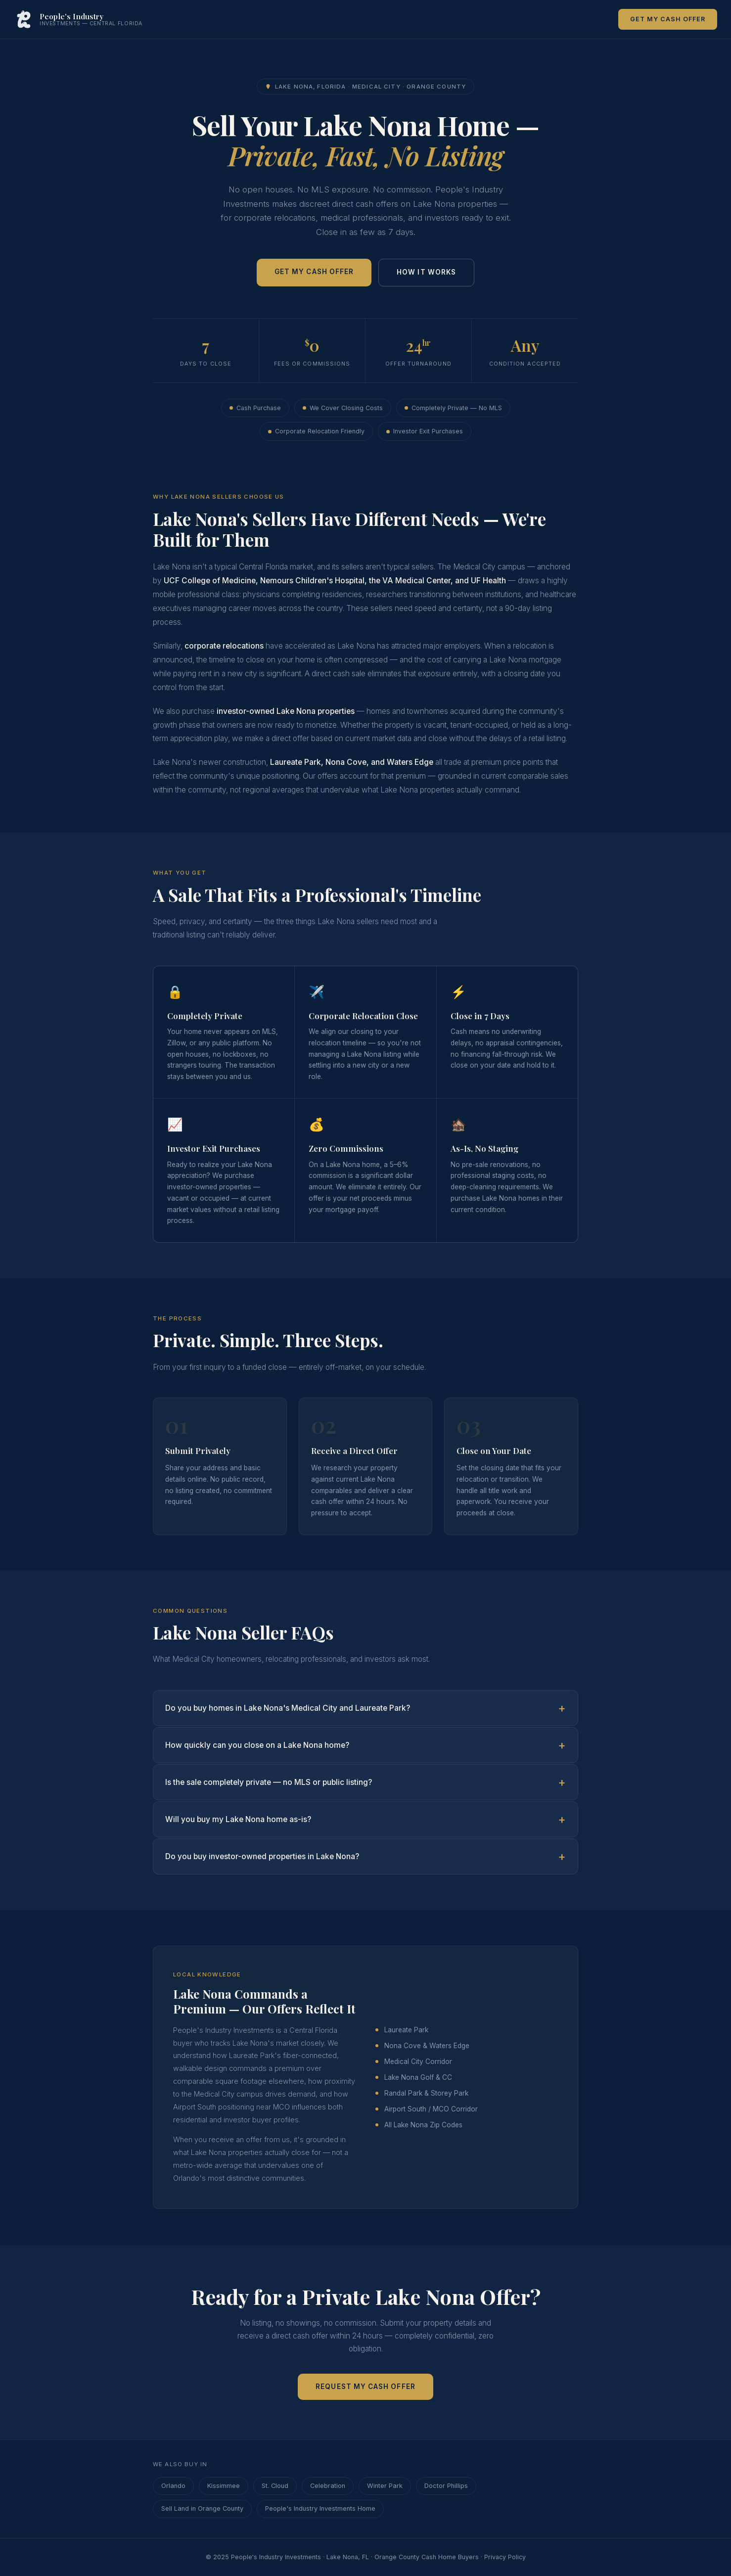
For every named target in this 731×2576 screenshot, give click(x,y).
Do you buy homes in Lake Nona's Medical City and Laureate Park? (287, 1708)
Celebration (327, 2485)
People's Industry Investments (276, 2557)
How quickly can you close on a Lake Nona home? (257, 1745)
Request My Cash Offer (365, 2386)
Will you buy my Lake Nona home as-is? (238, 1819)
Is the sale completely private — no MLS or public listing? (268, 1782)
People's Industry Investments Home (320, 2508)
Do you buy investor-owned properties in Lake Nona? (262, 1856)
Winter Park (385, 2485)
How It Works (426, 272)
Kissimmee (223, 2485)
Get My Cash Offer (667, 19)
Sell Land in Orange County (202, 2508)
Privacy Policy (505, 2557)
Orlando (173, 2485)
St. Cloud (275, 2485)
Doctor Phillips (446, 2485)
